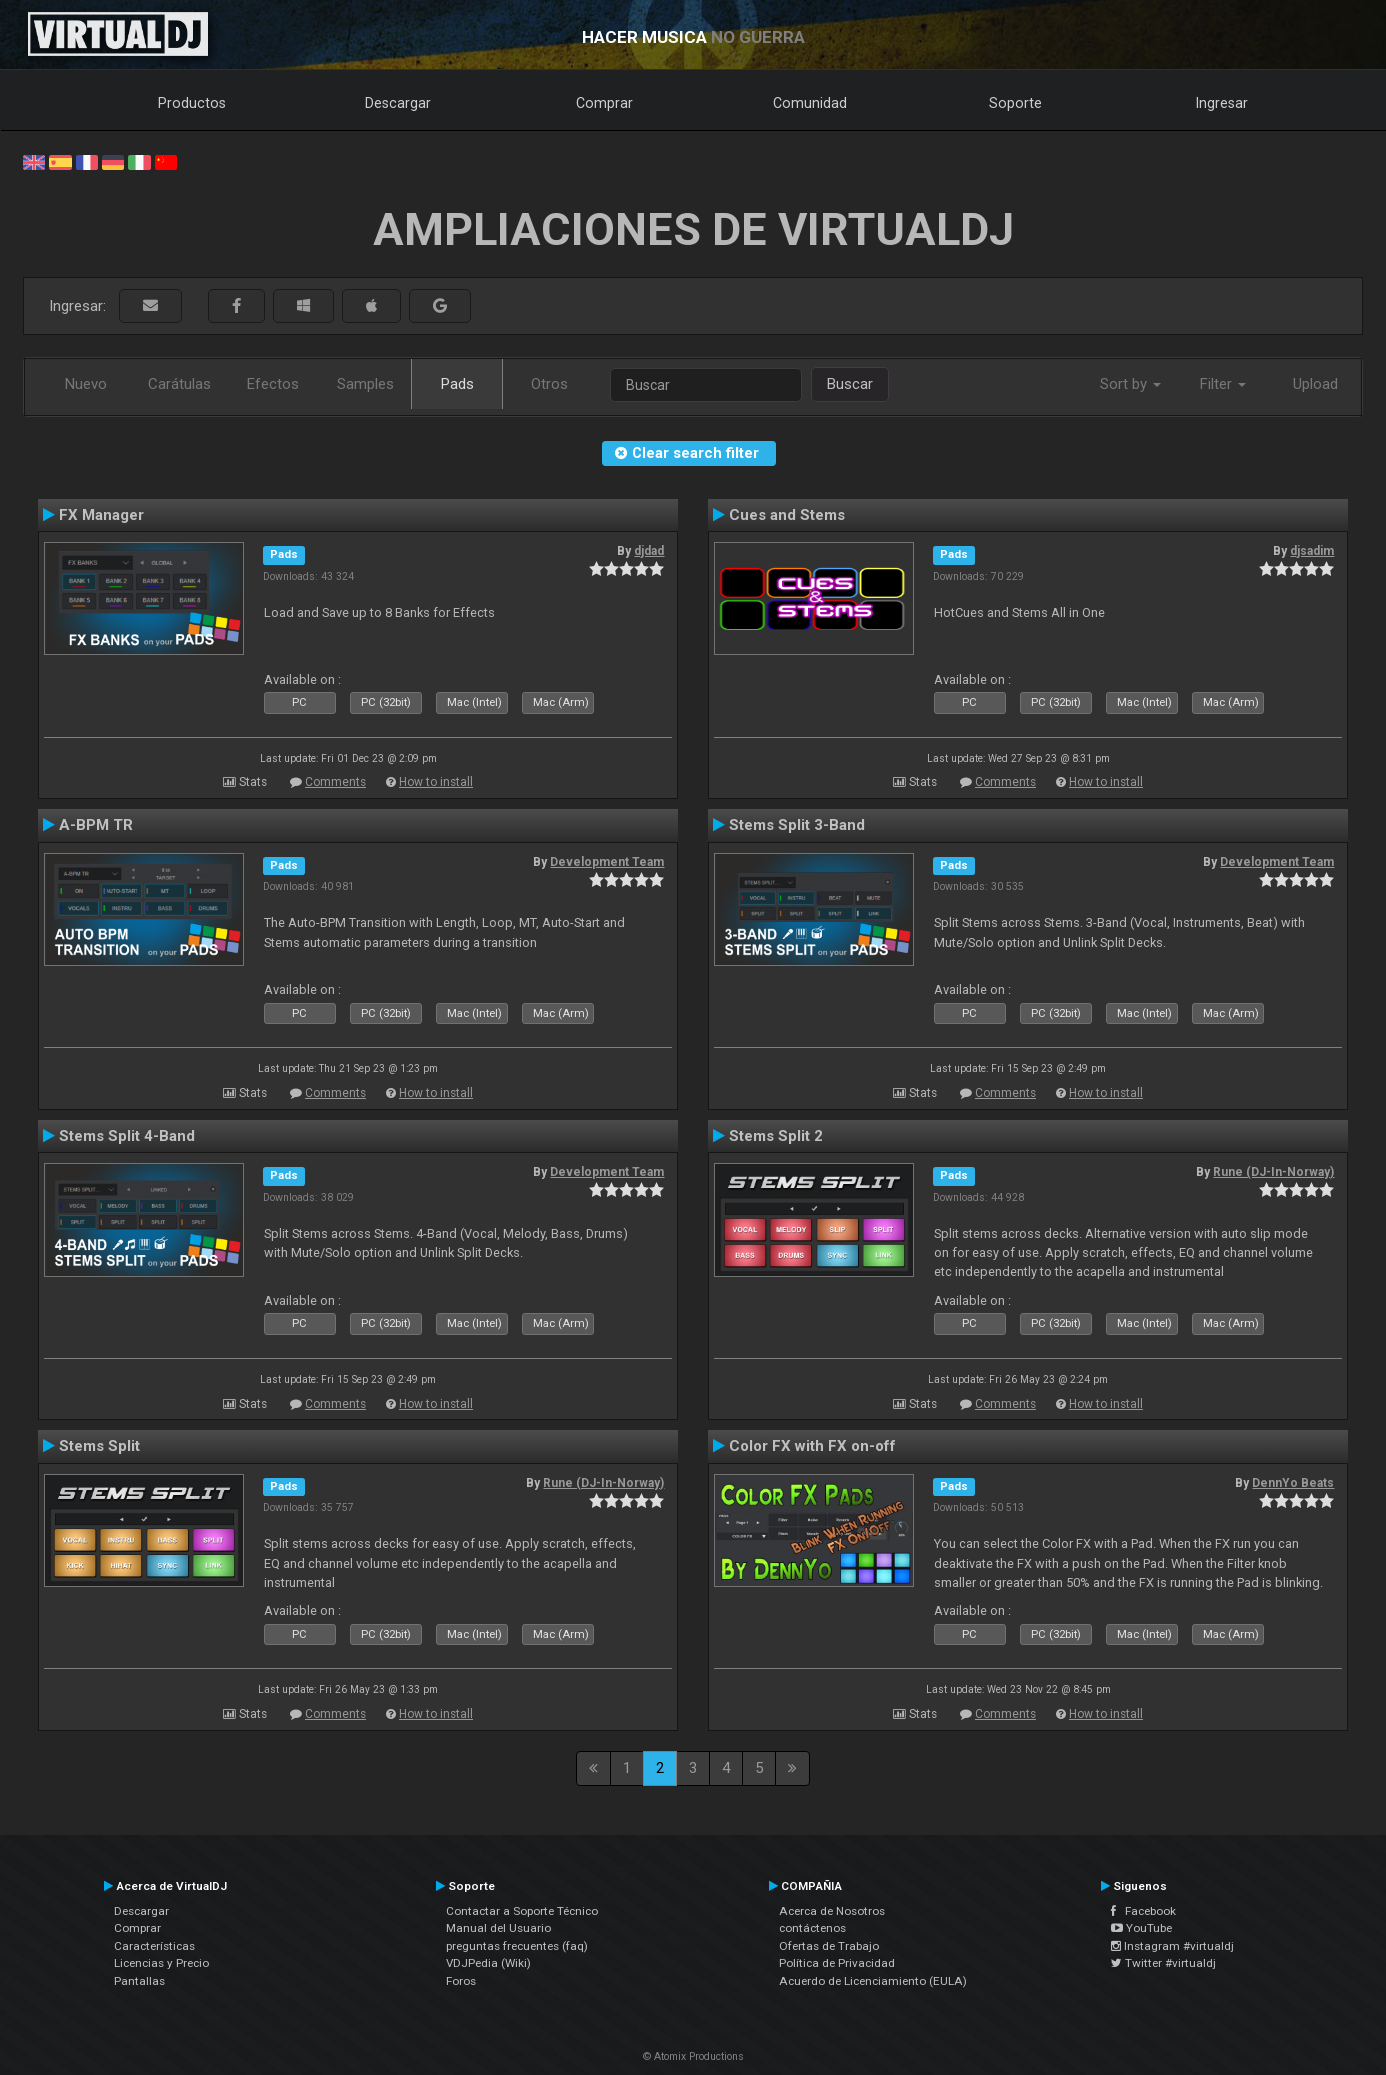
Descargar (398, 103)
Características (154, 1946)
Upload (1315, 384)
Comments (335, 782)
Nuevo (86, 384)
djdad (649, 551)
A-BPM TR (96, 825)
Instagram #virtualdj (1172, 1946)
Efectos (273, 384)
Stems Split (99, 1446)
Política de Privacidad (837, 1963)
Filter (1223, 384)
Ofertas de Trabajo (829, 1946)
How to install (436, 782)
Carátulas (179, 384)
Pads (457, 384)
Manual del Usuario (498, 1928)
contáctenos (812, 1928)
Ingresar (1222, 103)
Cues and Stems (787, 515)
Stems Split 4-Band (127, 1136)
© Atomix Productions (693, 2056)
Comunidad (810, 103)
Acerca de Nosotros (832, 1911)
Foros (461, 1981)
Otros (549, 384)
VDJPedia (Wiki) (488, 1963)
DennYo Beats (1293, 1483)
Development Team (607, 862)
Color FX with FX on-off (812, 1446)
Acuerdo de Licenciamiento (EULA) (873, 1981)
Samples (365, 384)
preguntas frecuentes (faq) (517, 1946)
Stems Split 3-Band (797, 825)
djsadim (1312, 551)
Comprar (604, 103)
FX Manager (101, 515)
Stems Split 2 (776, 1136)
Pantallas (139, 1981)
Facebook (1143, 1911)
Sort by (1130, 384)
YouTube (1141, 1928)
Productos (192, 103)
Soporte (1015, 103)
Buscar (850, 384)
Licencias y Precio (161, 1963)
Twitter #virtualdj (1163, 1963)
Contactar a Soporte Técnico (522, 1911)
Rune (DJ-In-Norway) (1273, 1172)
